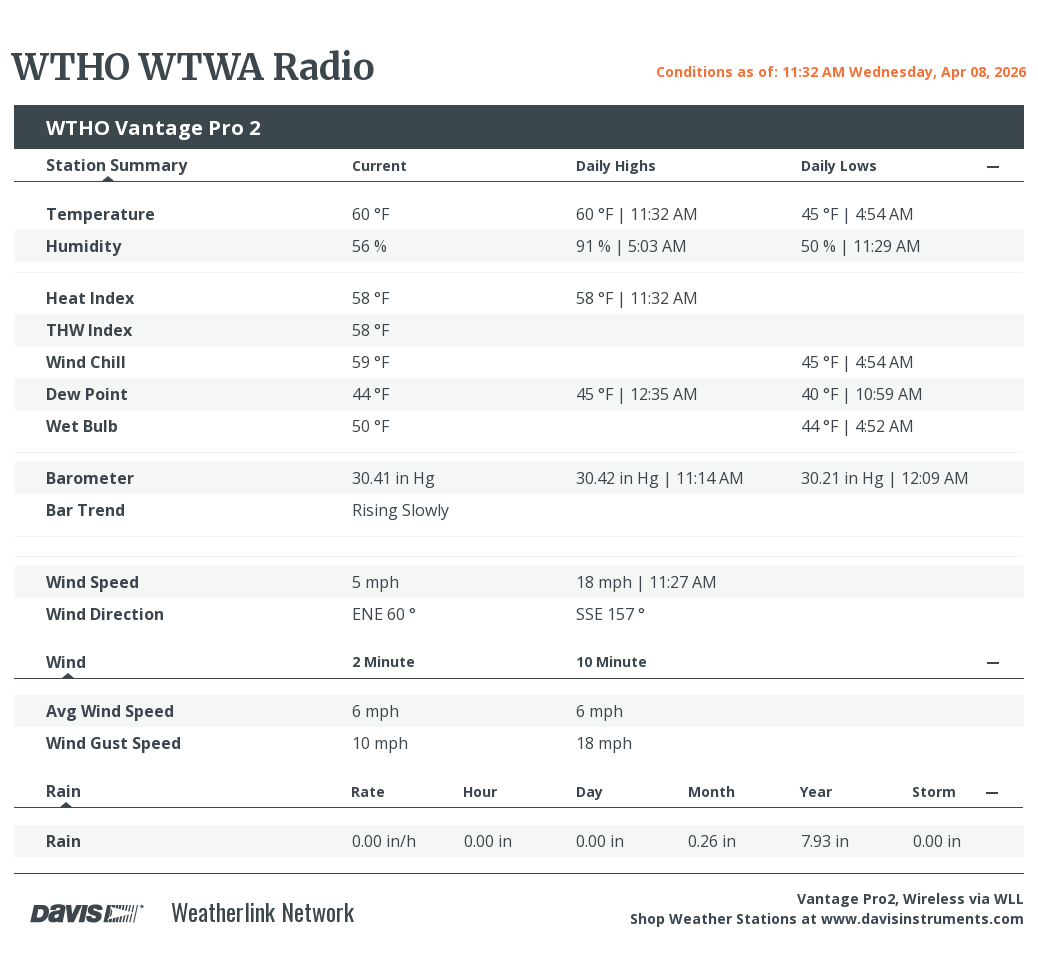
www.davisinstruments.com (922, 918)
